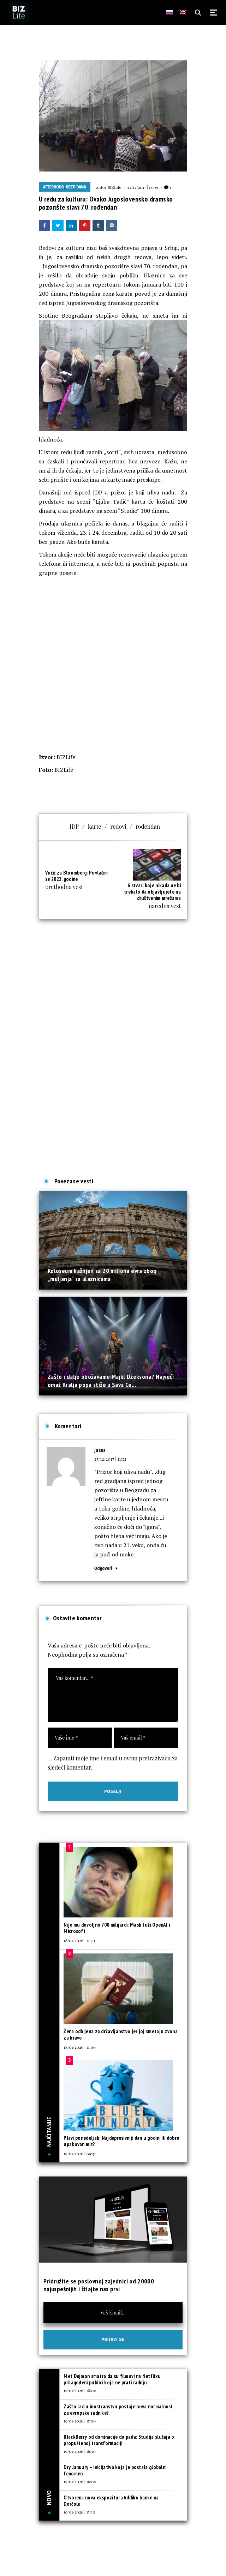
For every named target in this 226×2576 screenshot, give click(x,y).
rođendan (148, 826)
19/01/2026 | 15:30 (79, 2512)
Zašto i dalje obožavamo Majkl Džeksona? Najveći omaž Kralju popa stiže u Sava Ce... (111, 1380)
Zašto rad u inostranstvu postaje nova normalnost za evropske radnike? (118, 2409)
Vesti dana (76, 187)
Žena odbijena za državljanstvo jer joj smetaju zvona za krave (121, 2034)
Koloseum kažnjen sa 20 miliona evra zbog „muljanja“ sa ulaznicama (102, 1275)
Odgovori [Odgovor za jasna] (103, 1568)
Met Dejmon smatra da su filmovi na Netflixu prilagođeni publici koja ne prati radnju (112, 2379)
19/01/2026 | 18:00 (80, 2390)
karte (94, 826)
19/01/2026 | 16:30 (80, 2451)
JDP (74, 826)
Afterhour (53, 187)
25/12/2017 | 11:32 (110, 1459)
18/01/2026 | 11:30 (79, 1940)
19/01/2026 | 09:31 (79, 2153)
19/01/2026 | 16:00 (80, 2481)
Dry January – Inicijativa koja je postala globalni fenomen (115, 2470)
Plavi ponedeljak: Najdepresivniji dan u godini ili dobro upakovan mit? (121, 2141)
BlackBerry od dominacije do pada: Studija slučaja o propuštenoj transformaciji (119, 2439)
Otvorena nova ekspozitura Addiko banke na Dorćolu (111, 2500)
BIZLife (114, 187)
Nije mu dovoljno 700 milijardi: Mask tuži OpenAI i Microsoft (117, 1927)
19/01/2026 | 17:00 (80, 2421)
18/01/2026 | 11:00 (80, 2047)
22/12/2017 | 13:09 (142, 187)
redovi (118, 826)
